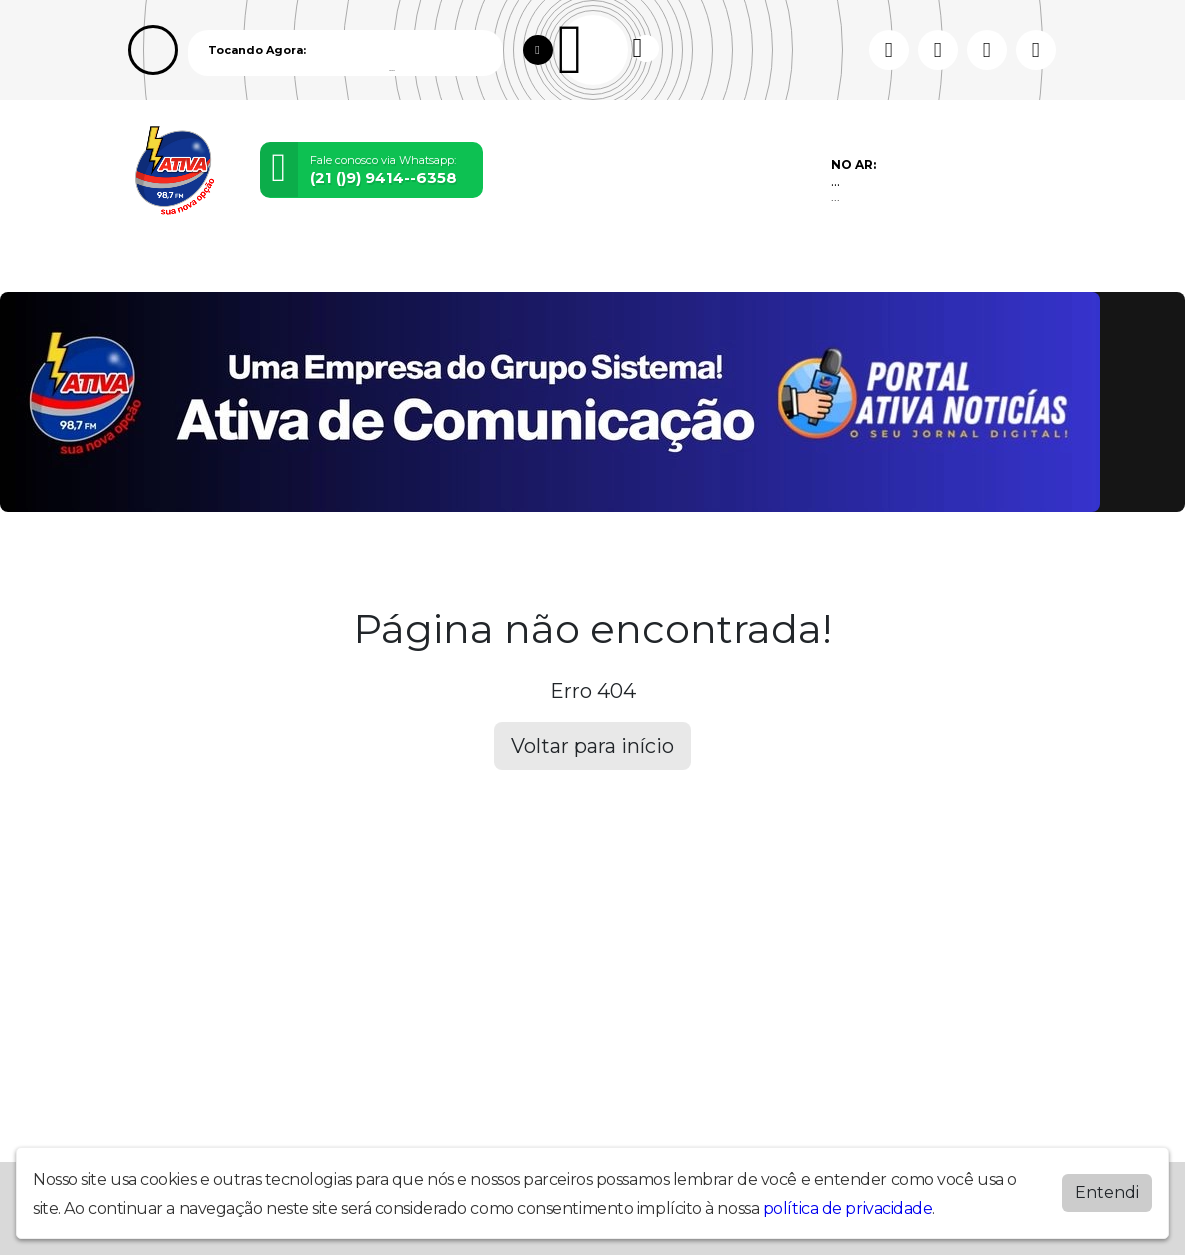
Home (150, 265)
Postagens (540, 265)
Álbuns (613, 265)
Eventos (376, 265)
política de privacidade (848, 1208)
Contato (678, 265)
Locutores (452, 265)
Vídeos (312, 265)
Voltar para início (592, 746)
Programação (229, 265)
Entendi (1107, 1192)
